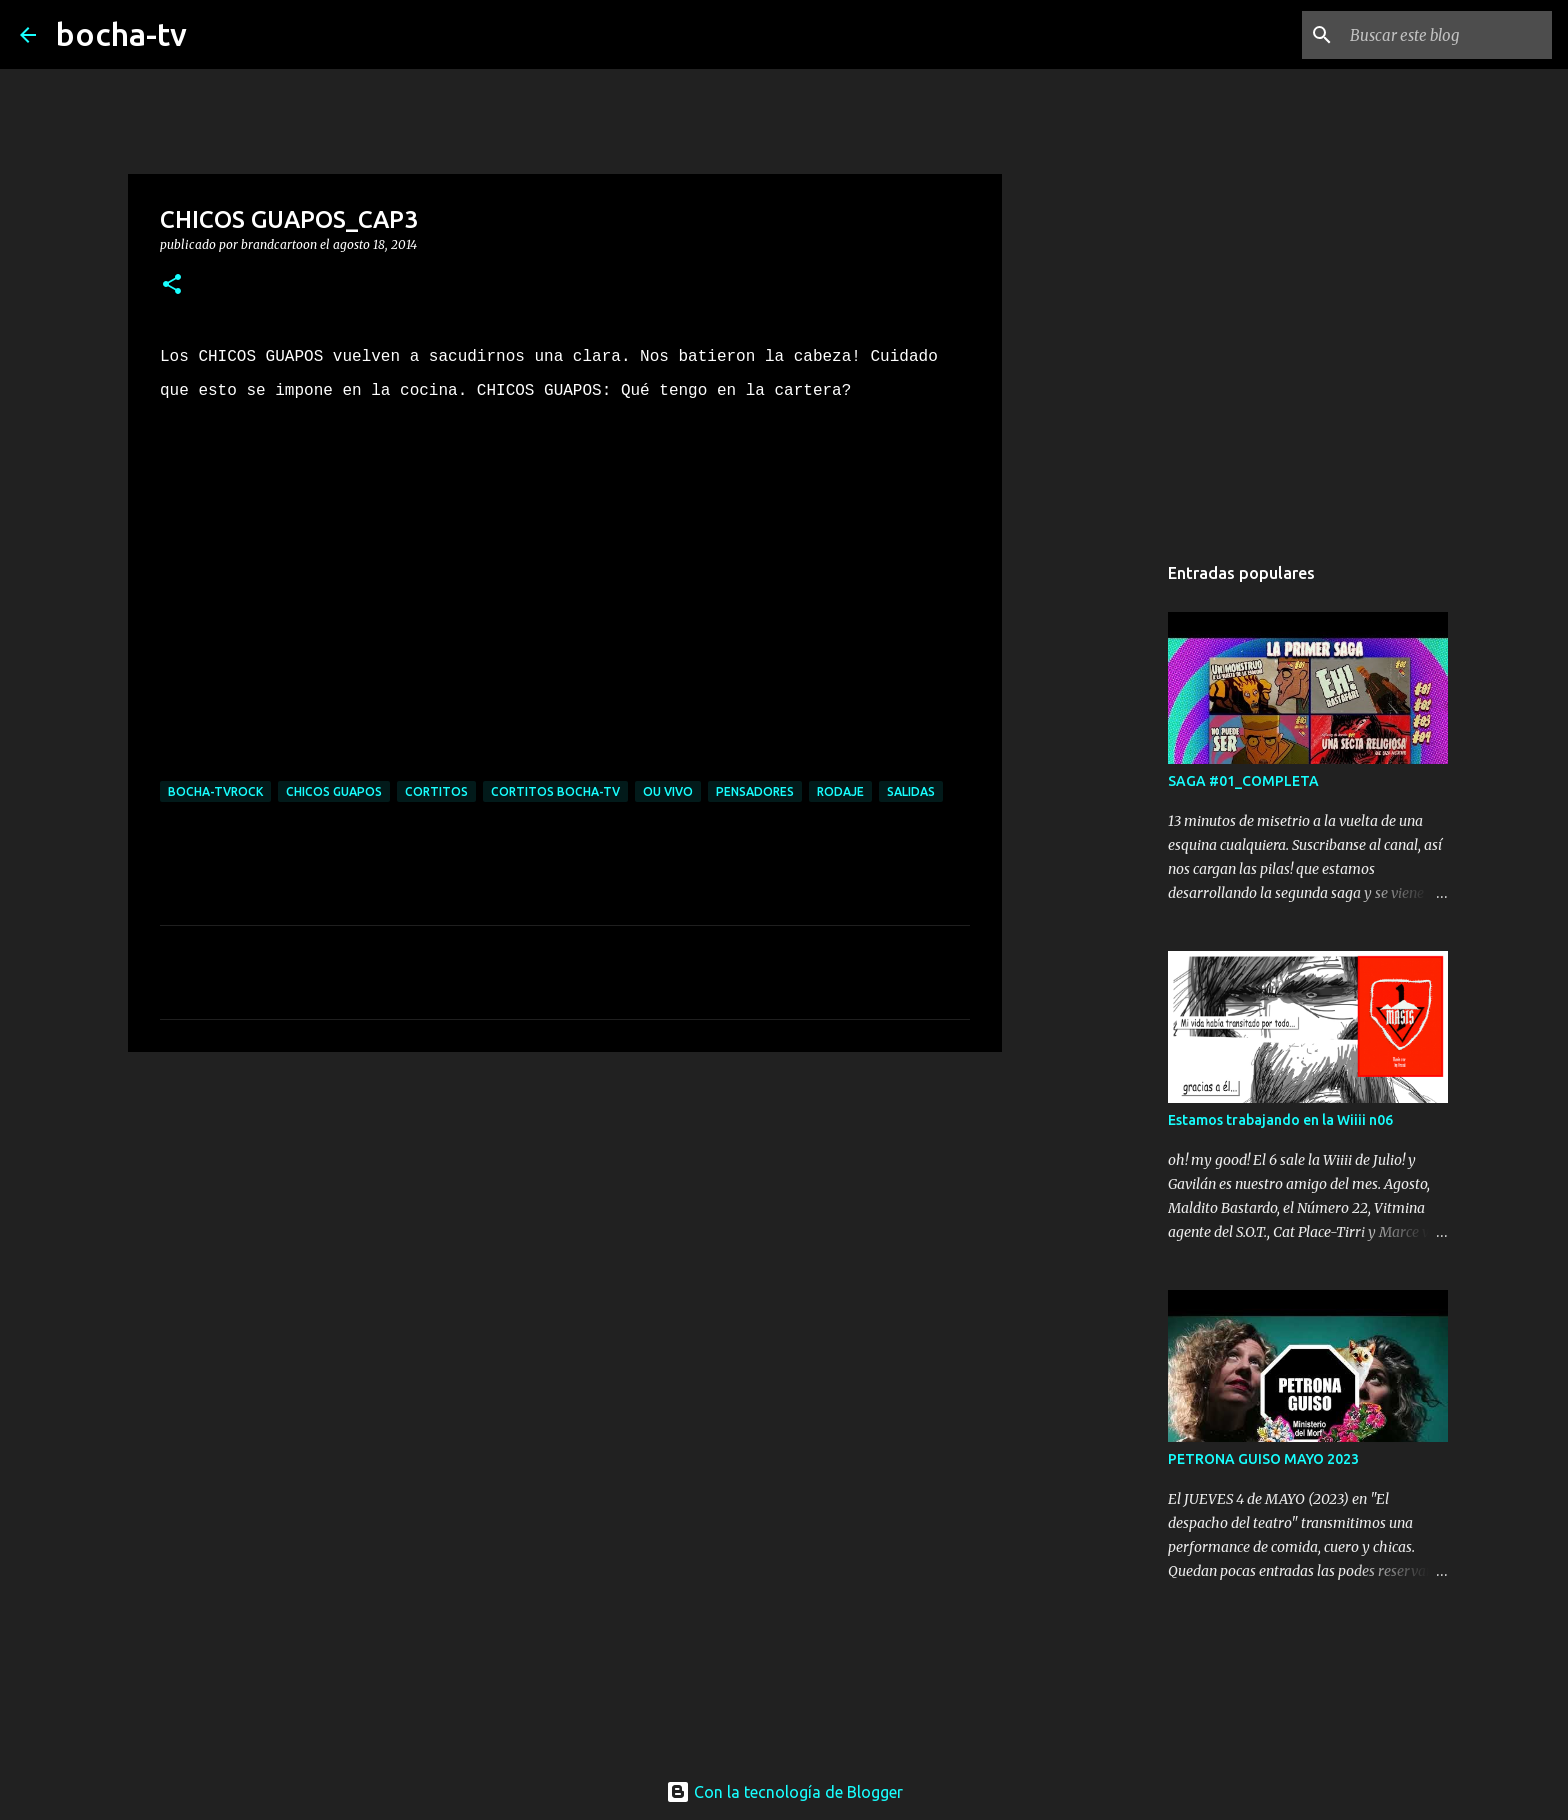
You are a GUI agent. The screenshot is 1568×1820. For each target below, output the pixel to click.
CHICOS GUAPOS (334, 791)
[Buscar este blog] (1447, 35)
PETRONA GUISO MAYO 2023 (1263, 1459)
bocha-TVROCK (215, 791)
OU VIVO (668, 791)
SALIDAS (911, 791)
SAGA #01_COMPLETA (1243, 781)
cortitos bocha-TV (555, 791)
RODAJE (840, 791)
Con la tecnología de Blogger (784, 1792)
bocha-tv (121, 34)
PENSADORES (755, 791)
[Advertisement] (565, 1222)
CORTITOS (436, 791)
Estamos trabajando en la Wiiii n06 (1280, 1120)
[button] (172, 285)
